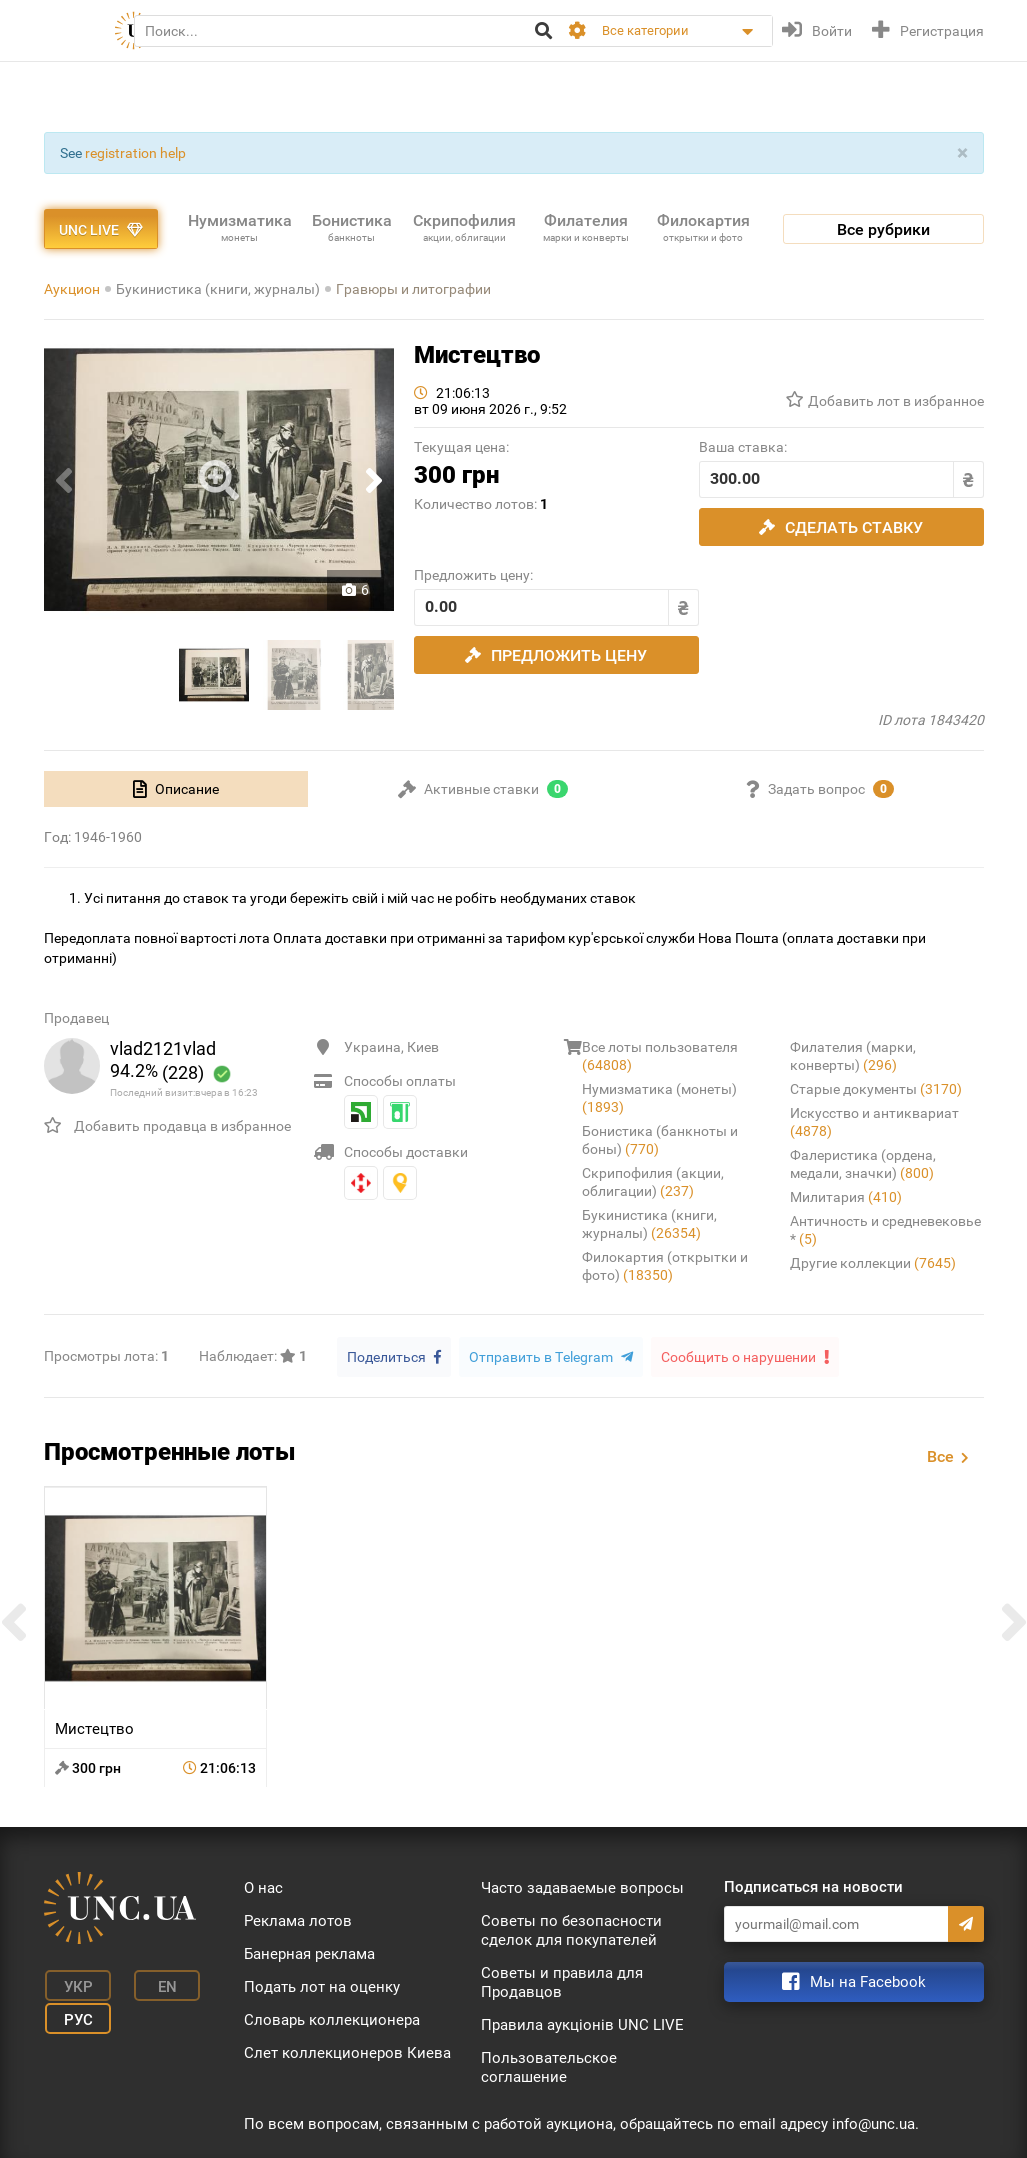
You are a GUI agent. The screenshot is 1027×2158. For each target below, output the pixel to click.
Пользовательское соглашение (549, 2066)
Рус (73, 2014)
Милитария (846, 1197)
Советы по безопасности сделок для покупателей (571, 1929)
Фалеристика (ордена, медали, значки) (863, 1164)
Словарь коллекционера (332, 2019)
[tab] (176, 789)
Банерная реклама (309, 1953)
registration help (135, 153)
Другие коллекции (873, 1263)
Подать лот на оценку (322, 1986)
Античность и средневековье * (885, 1230)
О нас (263, 1887)
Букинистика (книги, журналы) (218, 289)
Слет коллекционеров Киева (347, 2052)
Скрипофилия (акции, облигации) (653, 1182)
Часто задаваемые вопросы (582, 1887)
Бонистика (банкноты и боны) (660, 1140)
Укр (73, 1984)
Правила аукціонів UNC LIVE (582, 2024)
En (156, 1984)
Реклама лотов (298, 1920)
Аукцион (72, 289)
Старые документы (876, 1089)
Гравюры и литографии (413, 289)
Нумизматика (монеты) (659, 1098)
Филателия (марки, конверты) (853, 1056)
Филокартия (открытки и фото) (665, 1266)
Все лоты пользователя (660, 1056)
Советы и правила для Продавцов (562, 1981)
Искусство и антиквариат (874, 1122)
